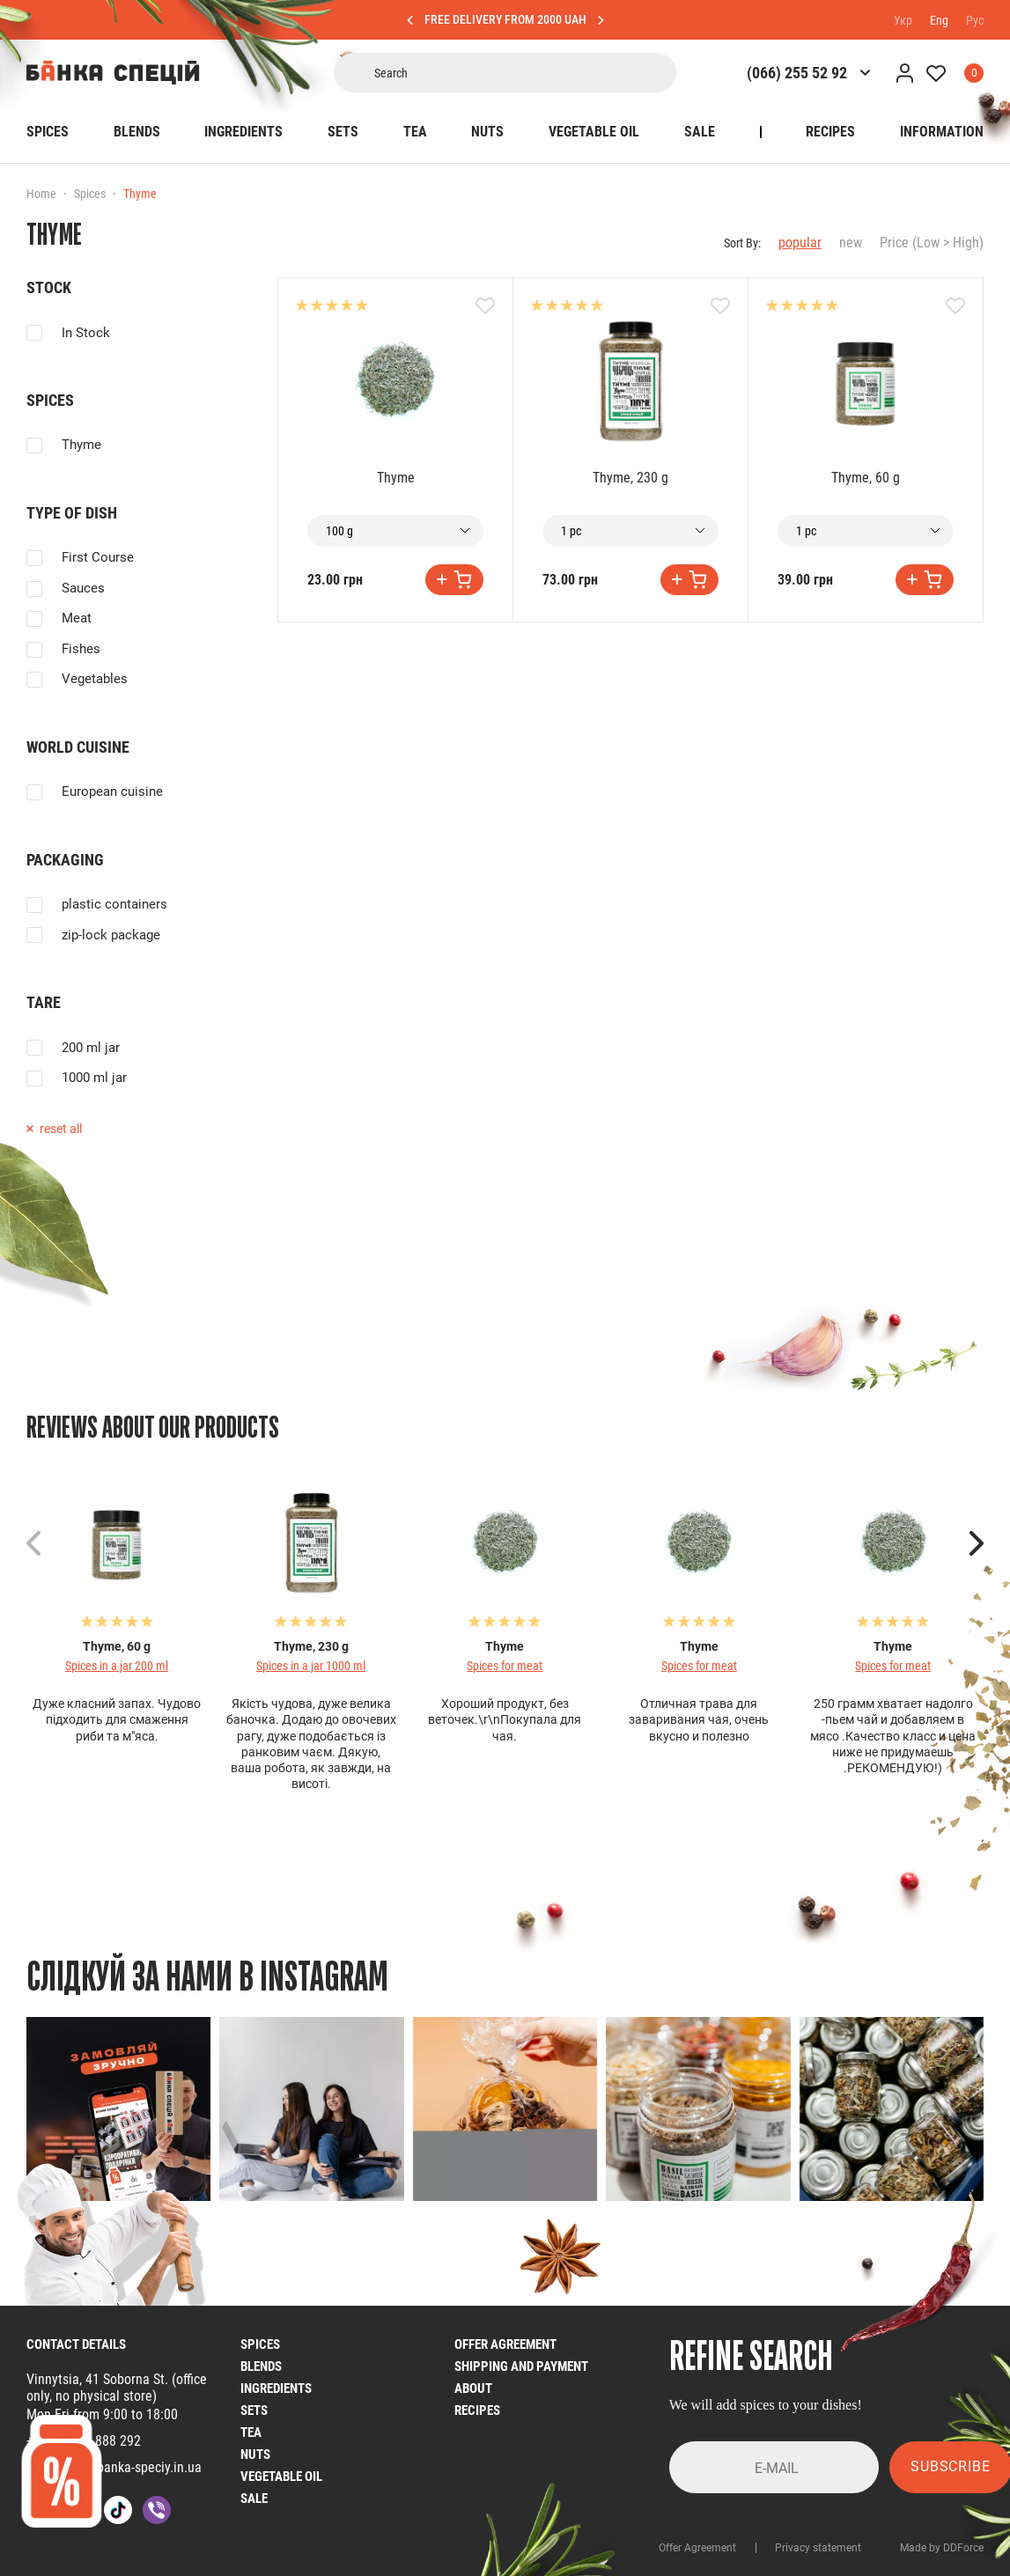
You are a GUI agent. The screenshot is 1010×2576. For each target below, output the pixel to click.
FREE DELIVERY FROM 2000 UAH (505, 19)
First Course (98, 557)
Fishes (81, 649)
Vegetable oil (594, 131)
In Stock (86, 333)
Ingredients (243, 131)
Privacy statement (818, 2548)
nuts (255, 2454)
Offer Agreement (505, 2344)
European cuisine (112, 791)
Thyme (81, 445)
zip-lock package (111, 935)
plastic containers (114, 904)
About (473, 2388)
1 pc (571, 531)
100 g (339, 531)
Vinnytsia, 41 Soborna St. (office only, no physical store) (116, 2387)
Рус (975, 19)
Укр (903, 19)
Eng (939, 19)
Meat (77, 618)
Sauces (83, 588)
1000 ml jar (94, 1078)
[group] (118, 2109)
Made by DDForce (942, 2548)
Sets (343, 131)
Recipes (830, 131)
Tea (415, 131)
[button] (976, 1543)
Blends (137, 131)
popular (800, 242)
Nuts (487, 131)
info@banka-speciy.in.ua (133, 2467)
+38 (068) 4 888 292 (83, 2440)
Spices (47, 131)
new (850, 242)
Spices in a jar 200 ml (116, 1666)
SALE (699, 131)
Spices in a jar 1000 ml (310, 1666)
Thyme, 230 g (630, 477)
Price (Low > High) (932, 242)
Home (41, 194)
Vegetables (95, 679)
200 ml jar (91, 1048)
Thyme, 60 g (865, 477)
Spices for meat (504, 1666)
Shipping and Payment (521, 2366)
